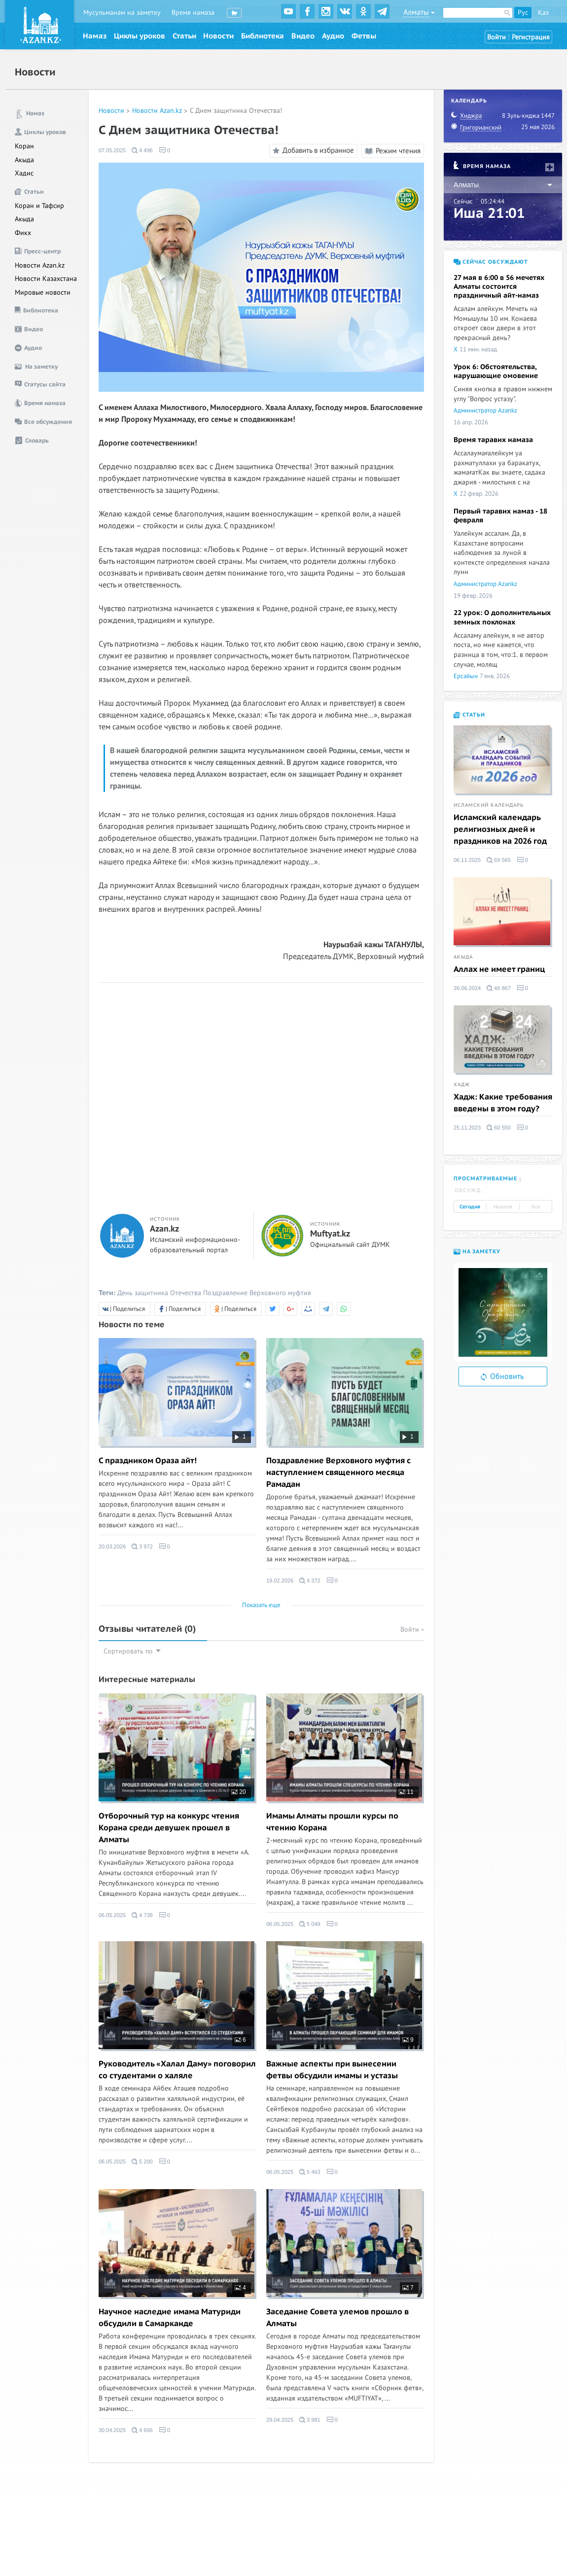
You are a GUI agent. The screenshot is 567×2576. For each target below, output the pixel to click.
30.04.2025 (112, 2430)
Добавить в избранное (312, 150)
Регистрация (531, 37)
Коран (24, 146)
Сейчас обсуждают (491, 262)
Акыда (24, 160)
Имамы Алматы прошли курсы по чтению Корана (332, 1822)
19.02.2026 (279, 1580)
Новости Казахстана (46, 279)
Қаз (543, 12)
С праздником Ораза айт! (148, 1460)
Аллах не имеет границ (499, 969)
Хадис (24, 173)
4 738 (142, 1915)
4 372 (309, 1580)
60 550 (499, 1128)
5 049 (309, 1924)
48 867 (499, 988)
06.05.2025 (112, 1915)
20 (238, 1791)
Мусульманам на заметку (122, 12)
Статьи (184, 36)
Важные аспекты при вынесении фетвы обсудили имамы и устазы (332, 2070)
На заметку (477, 1251)
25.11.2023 (467, 1128)
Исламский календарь (489, 805)
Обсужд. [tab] (469, 1190)
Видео (303, 36)
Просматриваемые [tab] (485, 1178)
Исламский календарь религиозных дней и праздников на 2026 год (500, 829)
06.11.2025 (467, 860)
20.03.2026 (112, 1546)
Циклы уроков (139, 36)
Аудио (333, 36)
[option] (503, 1312)
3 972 (142, 1546)
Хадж (462, 1085)
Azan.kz (164, 1229)
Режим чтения (393, 150)
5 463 (309, 2172)
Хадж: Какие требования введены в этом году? (503, 1103)
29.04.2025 (279, 2420)
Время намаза (193, 12)
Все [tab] (536, 1207)
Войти (496, 37)
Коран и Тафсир (39, 206)
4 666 (142, 2430)
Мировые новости (43, 292)
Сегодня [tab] (470, 1207)
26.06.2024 (467, 988)
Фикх (23, 233)
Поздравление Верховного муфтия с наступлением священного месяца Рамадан (338, 1472)
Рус (523, 12)
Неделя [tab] (503, 1207)
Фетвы (364, 36)
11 (406, 1791)
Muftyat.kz (330, 1234)
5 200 (142, 2161)
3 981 (309, 2420)
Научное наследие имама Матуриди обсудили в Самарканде (170, 2317)
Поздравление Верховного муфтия (257, 1293)
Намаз (94, 36)
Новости (218, 36)
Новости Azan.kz (40, 265)
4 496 (142, 150)
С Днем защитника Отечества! (236, 110)
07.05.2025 (112, 150)
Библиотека (262, 36)
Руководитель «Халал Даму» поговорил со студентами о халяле (177, 2070)
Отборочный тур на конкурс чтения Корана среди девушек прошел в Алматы (169, 1828)
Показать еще (261, 1605)
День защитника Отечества (159, 1293)
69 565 (499, 860)
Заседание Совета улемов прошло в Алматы (337, 2317)
